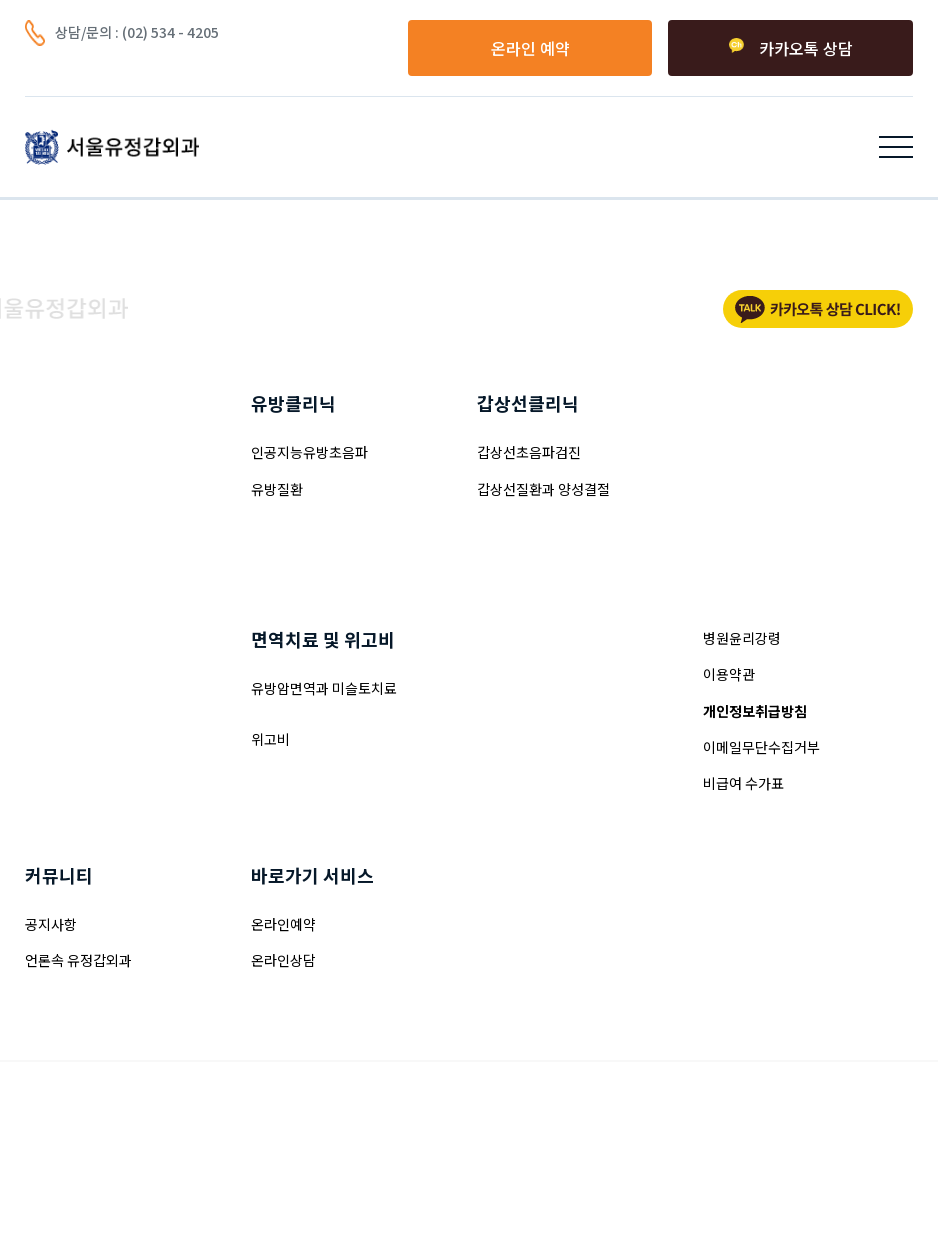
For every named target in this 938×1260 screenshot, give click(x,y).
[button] (896, 147)
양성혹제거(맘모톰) (82, 452)
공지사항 (51, 924)
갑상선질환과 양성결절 (543, 489)
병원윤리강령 (742, 638)
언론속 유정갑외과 (78, 960)
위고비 (270, 739)
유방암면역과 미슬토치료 (324, 688)
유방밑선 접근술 (72, 525)
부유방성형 (57, 724)
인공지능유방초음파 (309, 452)
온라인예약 (283, 924)
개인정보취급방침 (755, 711)
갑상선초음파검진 (529, 452)
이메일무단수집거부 (761, 747)
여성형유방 (57, 688)
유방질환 (277, 489)
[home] (112, 147)
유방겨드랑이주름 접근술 (98, 561)
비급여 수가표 (743, 783)
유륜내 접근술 (65, 489)
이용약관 (729, 674)
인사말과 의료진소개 (537, 688)
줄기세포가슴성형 (77, 761)
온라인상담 (283, 960)
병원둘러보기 (516, 724)
